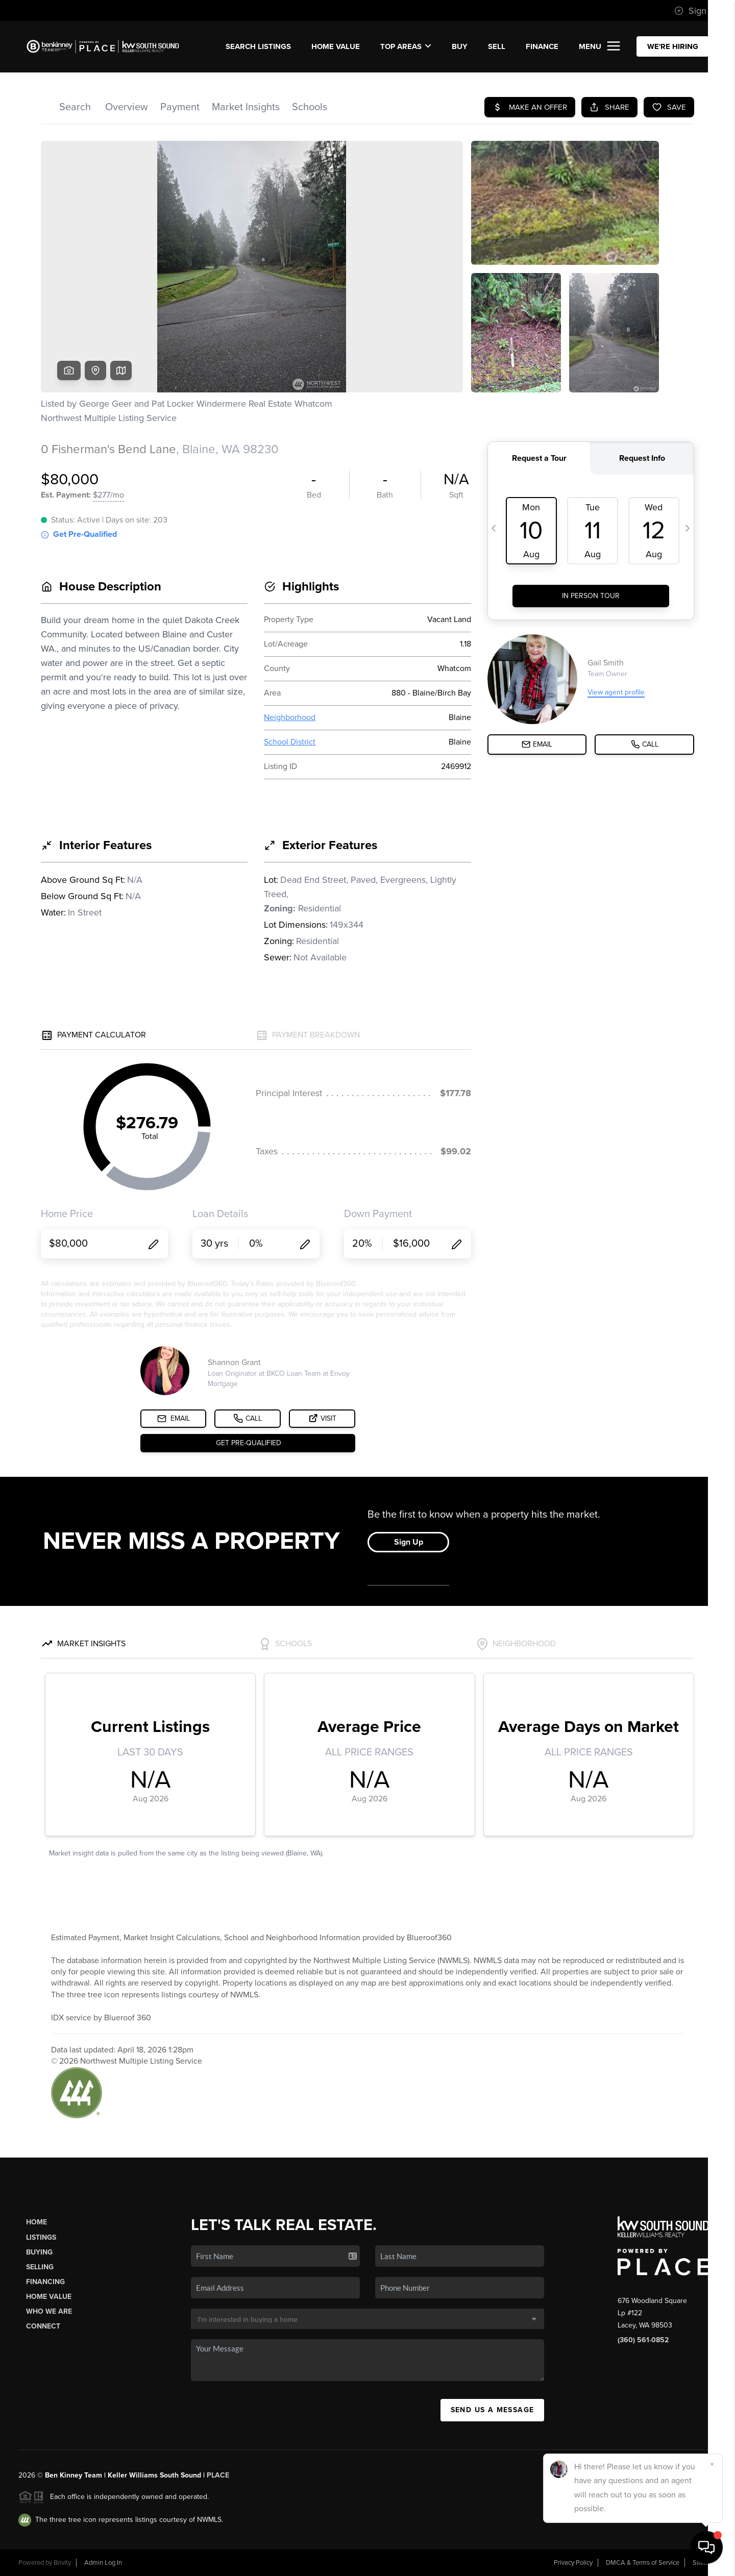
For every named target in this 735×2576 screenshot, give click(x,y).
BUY (460, 46)
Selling (40, 2267)
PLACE (218, 2475)
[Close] (712, 2464)
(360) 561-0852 (643, 2340)
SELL (496, 46)
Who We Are (49, 2311)
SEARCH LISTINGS (258, 46)
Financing (45, 2281)
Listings (41, 2237)
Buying (39, 2252)
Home (36, 2222)
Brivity (62, 2563)
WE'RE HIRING (672, 46)
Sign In (695, 11)
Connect (43, 2326)
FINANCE (542, 46)
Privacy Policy (573, 2563)
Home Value (335, 46)
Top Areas (405, 46)
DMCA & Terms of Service (642, 2563)
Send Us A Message (492, 2410)
